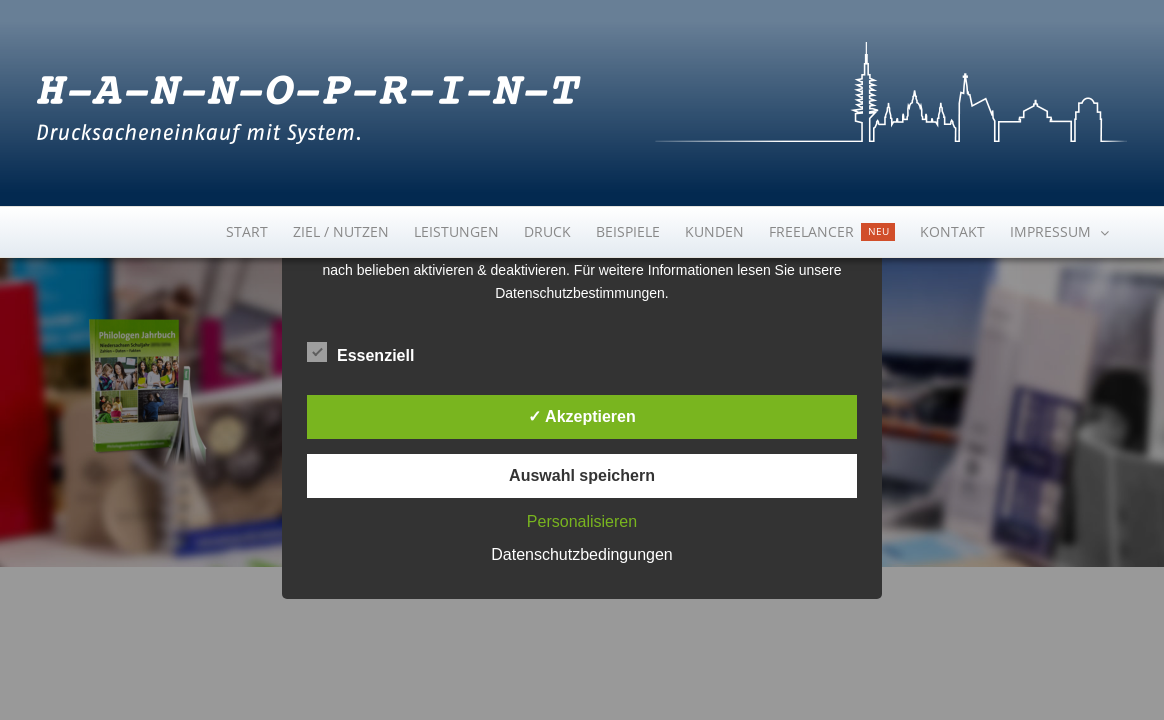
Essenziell (360, 353)
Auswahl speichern (582, 475)
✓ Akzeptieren (582, 416)
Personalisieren (582, 521)
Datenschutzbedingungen (581, 554)
